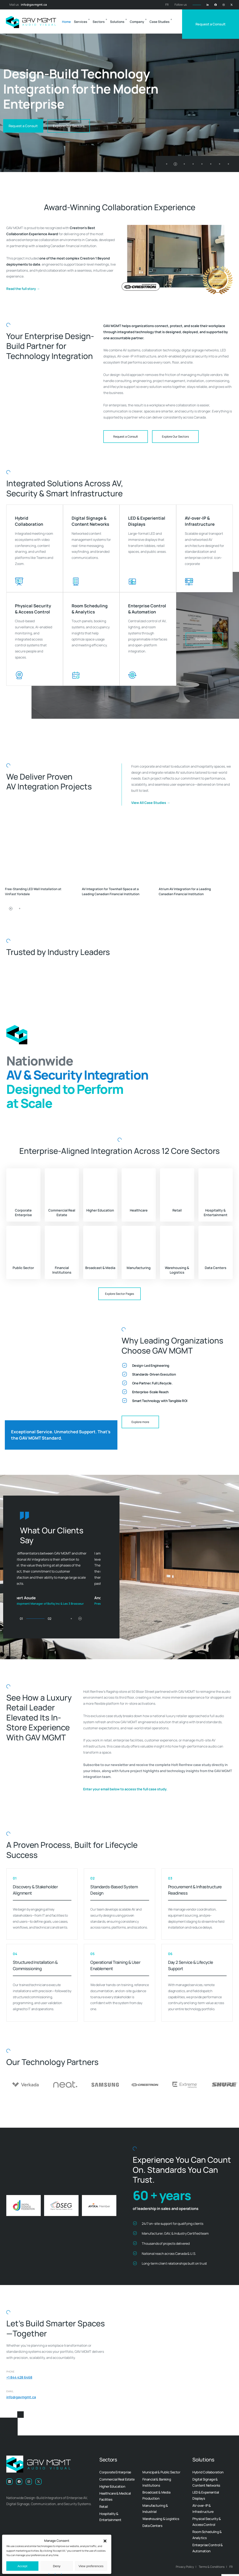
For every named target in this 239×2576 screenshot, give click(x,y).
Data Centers (152, 2525)
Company (137, 22)
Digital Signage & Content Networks (90, 521)
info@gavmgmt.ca (34, 5)
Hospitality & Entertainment (110, 2516)
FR (167, 5)
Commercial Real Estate (116, 2479)
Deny (56, 2566)
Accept (22, 2566)
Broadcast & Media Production (156, 2495)
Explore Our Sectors (175, 436)
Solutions (117, 22)
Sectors (99, 22)
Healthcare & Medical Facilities (115, 2496)
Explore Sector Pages (119, 1294)
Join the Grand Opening (107, 144)
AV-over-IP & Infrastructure (200, 521)
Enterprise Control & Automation (147, 609)
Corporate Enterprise (115, 2472)
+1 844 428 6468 (19, 2377)
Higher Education (112, 2486)
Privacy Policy (185, 2567)
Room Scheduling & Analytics (90, 609)
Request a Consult (211, 24)
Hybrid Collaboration (29, 521)
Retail (103, 2506)
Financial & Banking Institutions (156, 2482)
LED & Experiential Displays (205, 2495)
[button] (105, 2541)
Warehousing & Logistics (160, 2518)
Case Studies (159, 22)
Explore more (204, 639)
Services (80, 22)
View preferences (91, 2566)
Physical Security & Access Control (33, 609)
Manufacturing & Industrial (155, 2508)
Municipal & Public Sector (161, 2472)
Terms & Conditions (212, 2567)
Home (66, 22)
